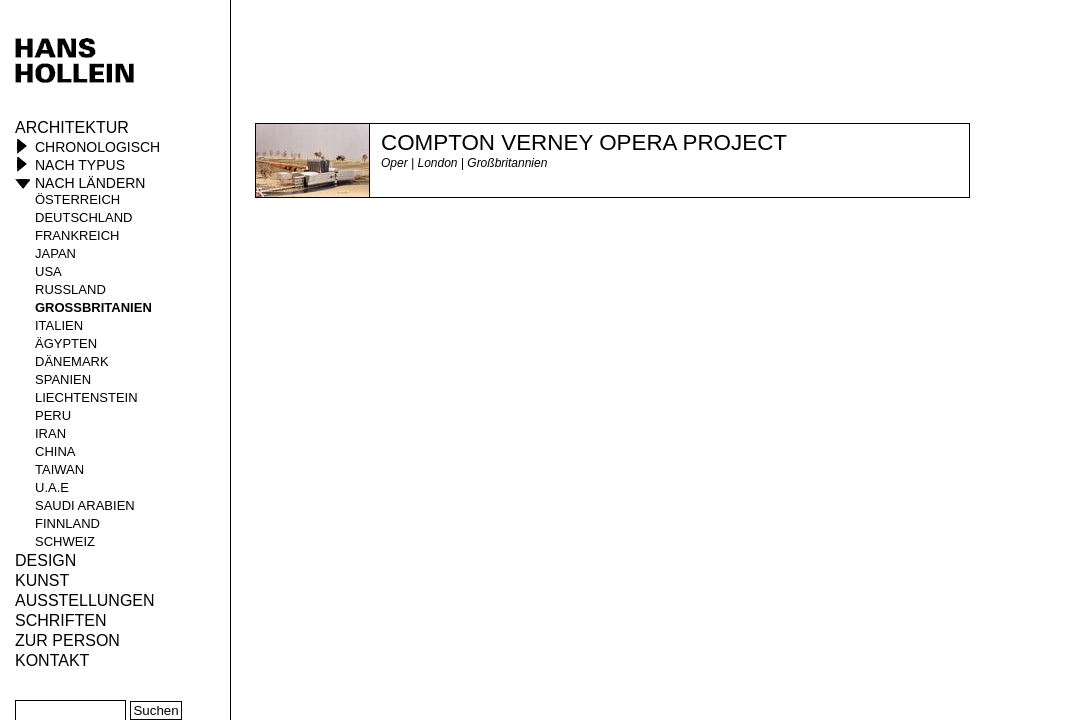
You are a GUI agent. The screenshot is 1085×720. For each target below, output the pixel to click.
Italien (59, 325)
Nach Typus (80, 165)
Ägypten (66, 343)
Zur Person (67, 640)
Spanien (63, 379)
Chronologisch (97, 147)
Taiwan (59, 469)
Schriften (61, 620)
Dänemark (72, 361)
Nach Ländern (90, 183)
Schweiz (65, 541)
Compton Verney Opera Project (584, 142)
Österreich (77, 199)
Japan (55, 253)
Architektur (72, 127)
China (55, 451)
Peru (53, 415)
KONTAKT (52, 660)
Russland (70, 289)
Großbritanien (93, 307)
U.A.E (52, 487)
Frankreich (77, 235)
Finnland (67, 523)
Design (45, 560)
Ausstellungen (85, 600)
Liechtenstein (86, 397)
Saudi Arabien (85, 505)
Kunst (42, 580)
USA (48, 271)
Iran (50, 433)
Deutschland (84, 217)
